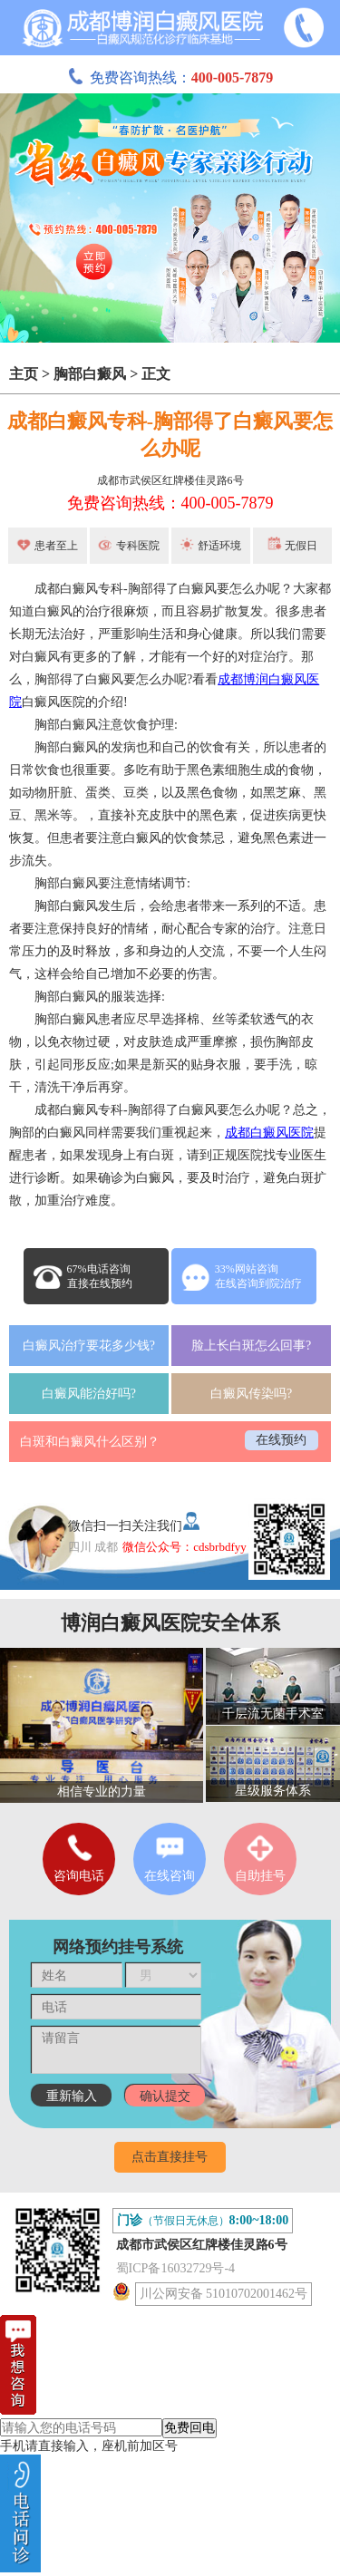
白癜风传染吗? (251, 1393)
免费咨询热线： (170, 77)
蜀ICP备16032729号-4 (175, 2268)
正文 (155, 374)
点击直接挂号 (169, 2157)
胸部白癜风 (89, 374)
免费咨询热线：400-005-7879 (170, 503)
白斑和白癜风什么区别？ (90, 1441)
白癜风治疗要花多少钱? (89, 1345)
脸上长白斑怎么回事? (251, 1345)
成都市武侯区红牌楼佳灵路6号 (170, 480)
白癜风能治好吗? (89, 1393)
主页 (23, 374)
